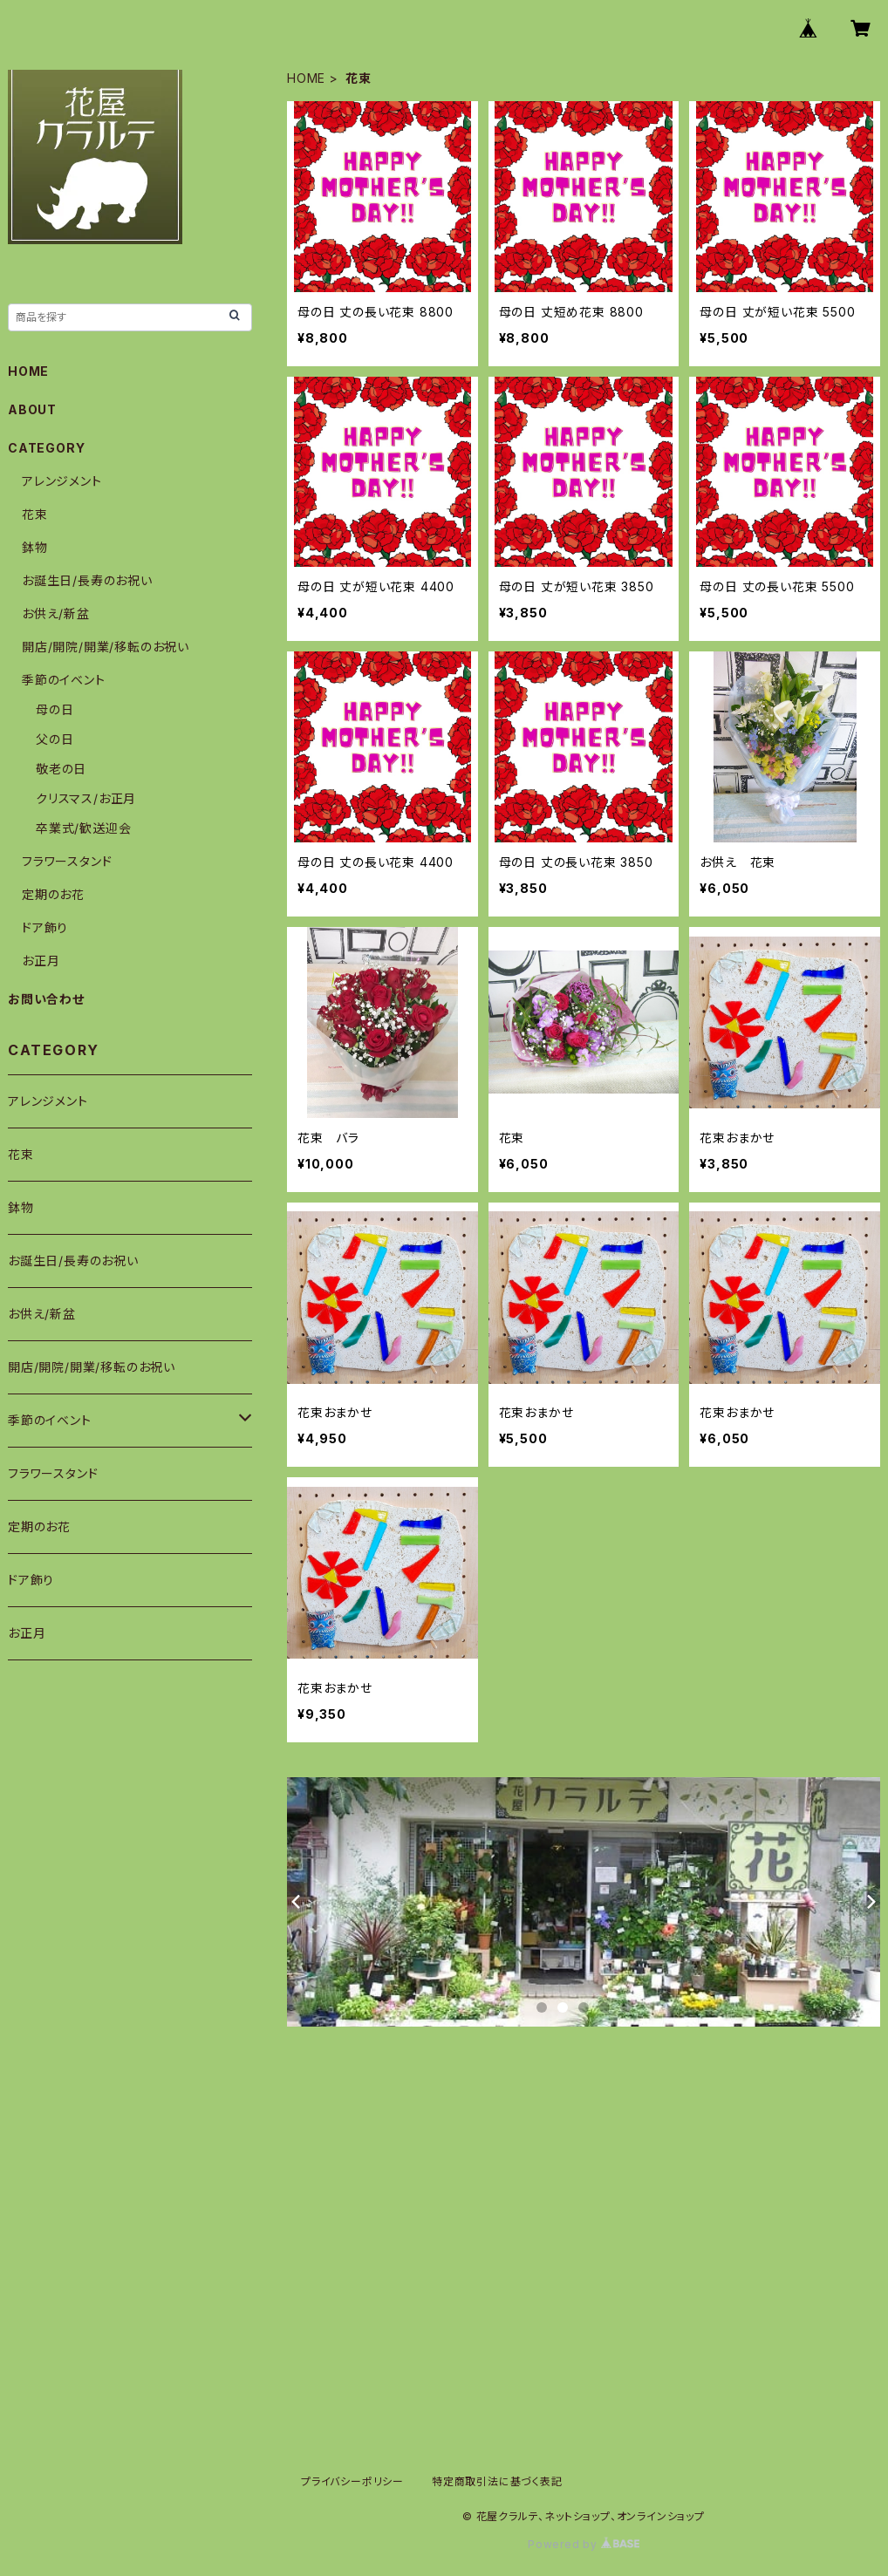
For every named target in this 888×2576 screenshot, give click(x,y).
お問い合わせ (46, 999)
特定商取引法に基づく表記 (497, 2481)
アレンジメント (62, 481)
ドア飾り (45, 927)
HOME (306, 78)
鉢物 (35, 547)
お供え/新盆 (56, 613)
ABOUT (32, 409)
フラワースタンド (67, 861)
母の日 (54, 709)
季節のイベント (64, 679)
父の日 (54, 739)
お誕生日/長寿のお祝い (87, 580)
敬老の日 (61, 768)
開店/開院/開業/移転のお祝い (105, 646)
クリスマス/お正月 (86, 798)
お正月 (40, 960)
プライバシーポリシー (352, 2481)
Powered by (583, 2544)
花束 (35, 514)
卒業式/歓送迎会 (83, 828)
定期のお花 (53, 894)
